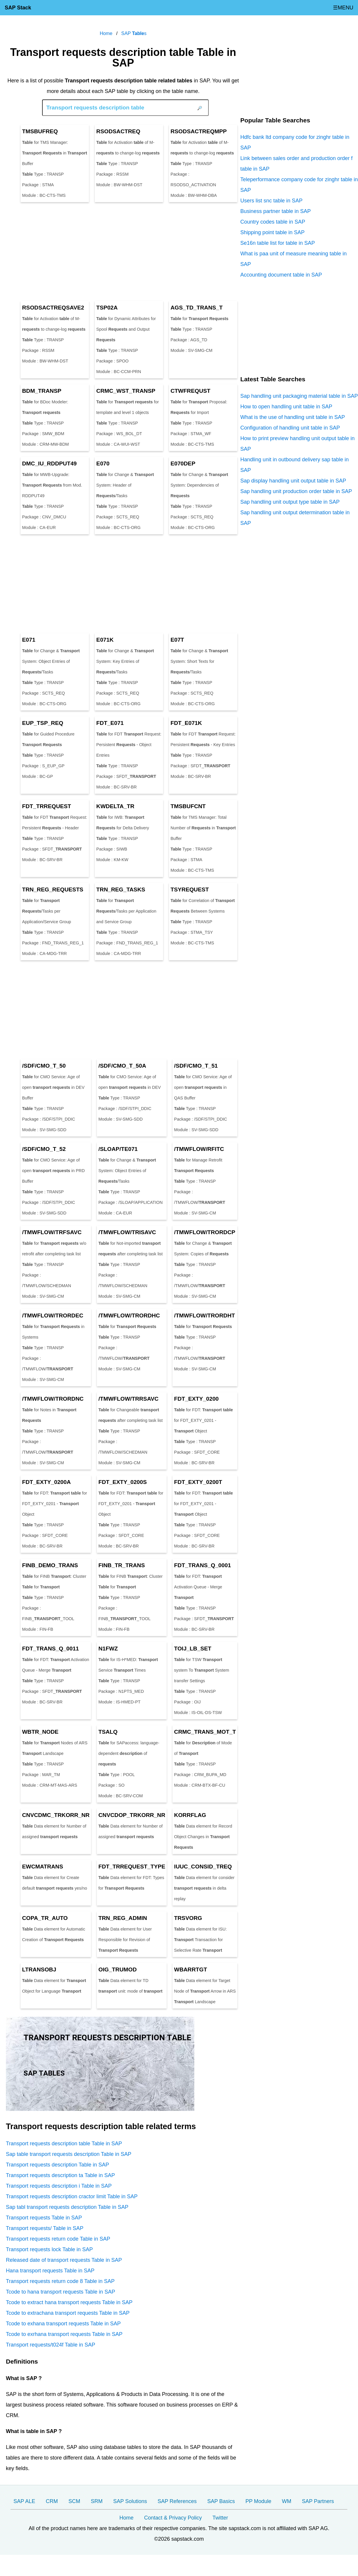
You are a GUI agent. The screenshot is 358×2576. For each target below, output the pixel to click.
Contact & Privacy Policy (173, 2518)
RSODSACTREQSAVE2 (53, 307)
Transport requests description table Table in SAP (64, 2143)
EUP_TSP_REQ (42, 723)
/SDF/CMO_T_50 (44, 1066)
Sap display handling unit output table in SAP (293, 481)
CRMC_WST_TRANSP (125, 391)
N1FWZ (108, 1648)
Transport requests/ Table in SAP (44, 2228)
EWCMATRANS (42, 1866)
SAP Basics (221, 2501)
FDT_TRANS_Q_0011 (50, 1648)
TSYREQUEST (189, 889)
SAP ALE (24, 2501)
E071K (105, 640)
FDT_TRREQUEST (46, 806)
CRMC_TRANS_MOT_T (205, 1732)
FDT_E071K (186, 723)
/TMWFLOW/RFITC (199, 1149)
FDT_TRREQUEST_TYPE (131, 1866)
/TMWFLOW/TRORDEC (52, 1315)
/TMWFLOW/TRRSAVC (128, 1399)
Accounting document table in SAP (281, 275)
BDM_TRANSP (41, 391)
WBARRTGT (190, 1969)
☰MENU (343, 8)
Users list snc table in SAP (271, 201)
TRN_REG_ (52, 889)
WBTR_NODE (40, 1732)
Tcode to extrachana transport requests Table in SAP (68, 2313)
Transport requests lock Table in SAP (49, 2249)
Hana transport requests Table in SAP (50, 2271)
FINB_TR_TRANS (121, 1565)
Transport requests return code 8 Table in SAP (60, 2281)
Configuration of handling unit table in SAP (290, 428)
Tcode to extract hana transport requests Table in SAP (69, 2302)
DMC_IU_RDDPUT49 (49, 463)
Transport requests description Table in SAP (57, 2165)
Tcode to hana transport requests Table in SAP (60, 2292)
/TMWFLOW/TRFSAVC (52, 1232)
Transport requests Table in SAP (44, 2218)
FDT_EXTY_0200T (198, 1482)
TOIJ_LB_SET (192, 1648)
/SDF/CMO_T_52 (44, 1149)
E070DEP (182, 463)
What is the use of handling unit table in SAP (292, 417)
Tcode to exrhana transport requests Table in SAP (64, 2334)
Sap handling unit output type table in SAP (289, 502)
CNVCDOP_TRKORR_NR (131, 1815)
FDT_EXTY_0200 (196, 1399)
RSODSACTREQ (118, 131)
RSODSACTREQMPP (198, 131)
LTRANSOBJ (39, 1969)
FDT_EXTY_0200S (122, 1482)
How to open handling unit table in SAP (286, 407)
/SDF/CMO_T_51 (196, 1066)
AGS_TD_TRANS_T (196, 307)
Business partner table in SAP (275, 211)
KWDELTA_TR (115, 806)
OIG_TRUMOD (117, 1969)
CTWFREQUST (190, 391)
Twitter (220, 2518)
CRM (52, 2501)
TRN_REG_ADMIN (122, 1918)
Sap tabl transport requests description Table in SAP (67, 2207)
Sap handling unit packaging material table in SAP (299, 396)
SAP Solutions (130, 2501)
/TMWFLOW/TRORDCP (204, 1232)
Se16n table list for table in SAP (277, 243)
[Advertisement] (123, 251)
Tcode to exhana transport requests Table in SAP (63, 2324)
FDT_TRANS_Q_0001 (202, 1565)
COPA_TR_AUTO (45, 1918)
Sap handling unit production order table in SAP (296, 491)
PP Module (258, 2501)
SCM (74, 2501)
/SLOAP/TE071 (117, 1149)
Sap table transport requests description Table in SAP (68, 2154)
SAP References (177, 2501)
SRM (97, 2501)
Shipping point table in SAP (272, 232)
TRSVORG (188, 1918)
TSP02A (107, 307)
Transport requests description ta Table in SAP (60, 2175)
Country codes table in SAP (272, 222)
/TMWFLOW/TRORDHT (204, 1315)
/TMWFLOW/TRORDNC (53, 1399)
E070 (103, 463)
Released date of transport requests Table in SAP (64, 2260)
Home (126, 2518)
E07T (177, 640)
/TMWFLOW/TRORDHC (129, 1315)
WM (286, 2501)
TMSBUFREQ (40, 131)
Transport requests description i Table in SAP (59, 2186)
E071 (28, 640)
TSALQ (107, 1732)
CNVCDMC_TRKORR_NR (56, 1815)
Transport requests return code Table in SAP (58, 2239)
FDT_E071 (110, 723)
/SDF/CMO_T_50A (122, 1066)
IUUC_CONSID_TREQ (203, 1866)
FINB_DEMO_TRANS (50, 1565)
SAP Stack (18, 8)
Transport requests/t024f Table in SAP (50, 2345)
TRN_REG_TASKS (120, 889)
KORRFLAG (190, 1815)
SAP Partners (318, 2501)
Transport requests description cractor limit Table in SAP (71, 2196)
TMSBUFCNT (187, 806)
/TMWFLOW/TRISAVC (127, 1232)
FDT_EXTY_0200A (46, 1482)
